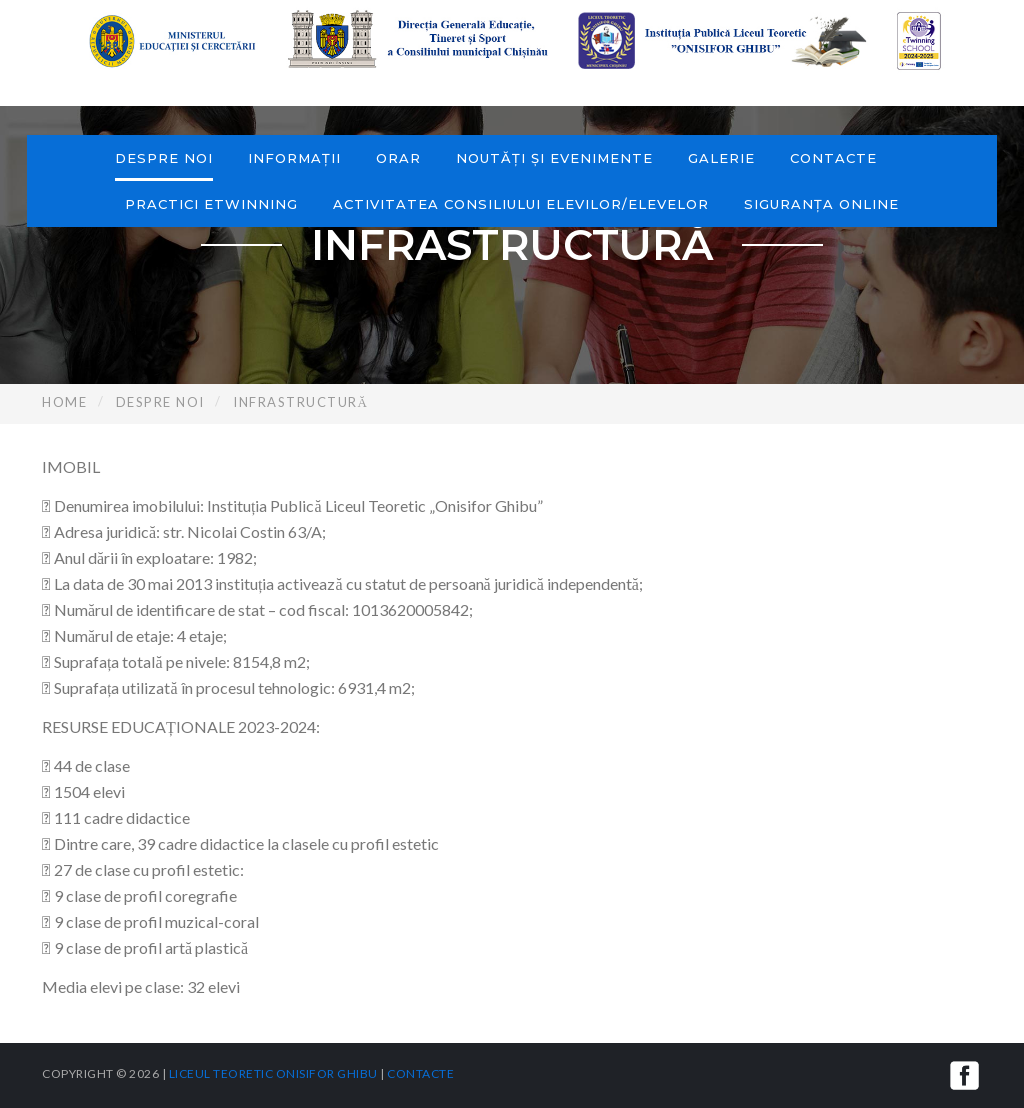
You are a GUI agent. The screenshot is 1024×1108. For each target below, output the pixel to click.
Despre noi (164, 158)
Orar (398, 158)
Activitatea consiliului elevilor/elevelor (521, 204)
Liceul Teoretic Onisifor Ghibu (273, 1073)
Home (64, 402)
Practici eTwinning (211, 204)
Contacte (833, 158)
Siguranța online (821, 204)
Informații (294, 158)
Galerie (721, 158)
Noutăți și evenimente (554, 158)
